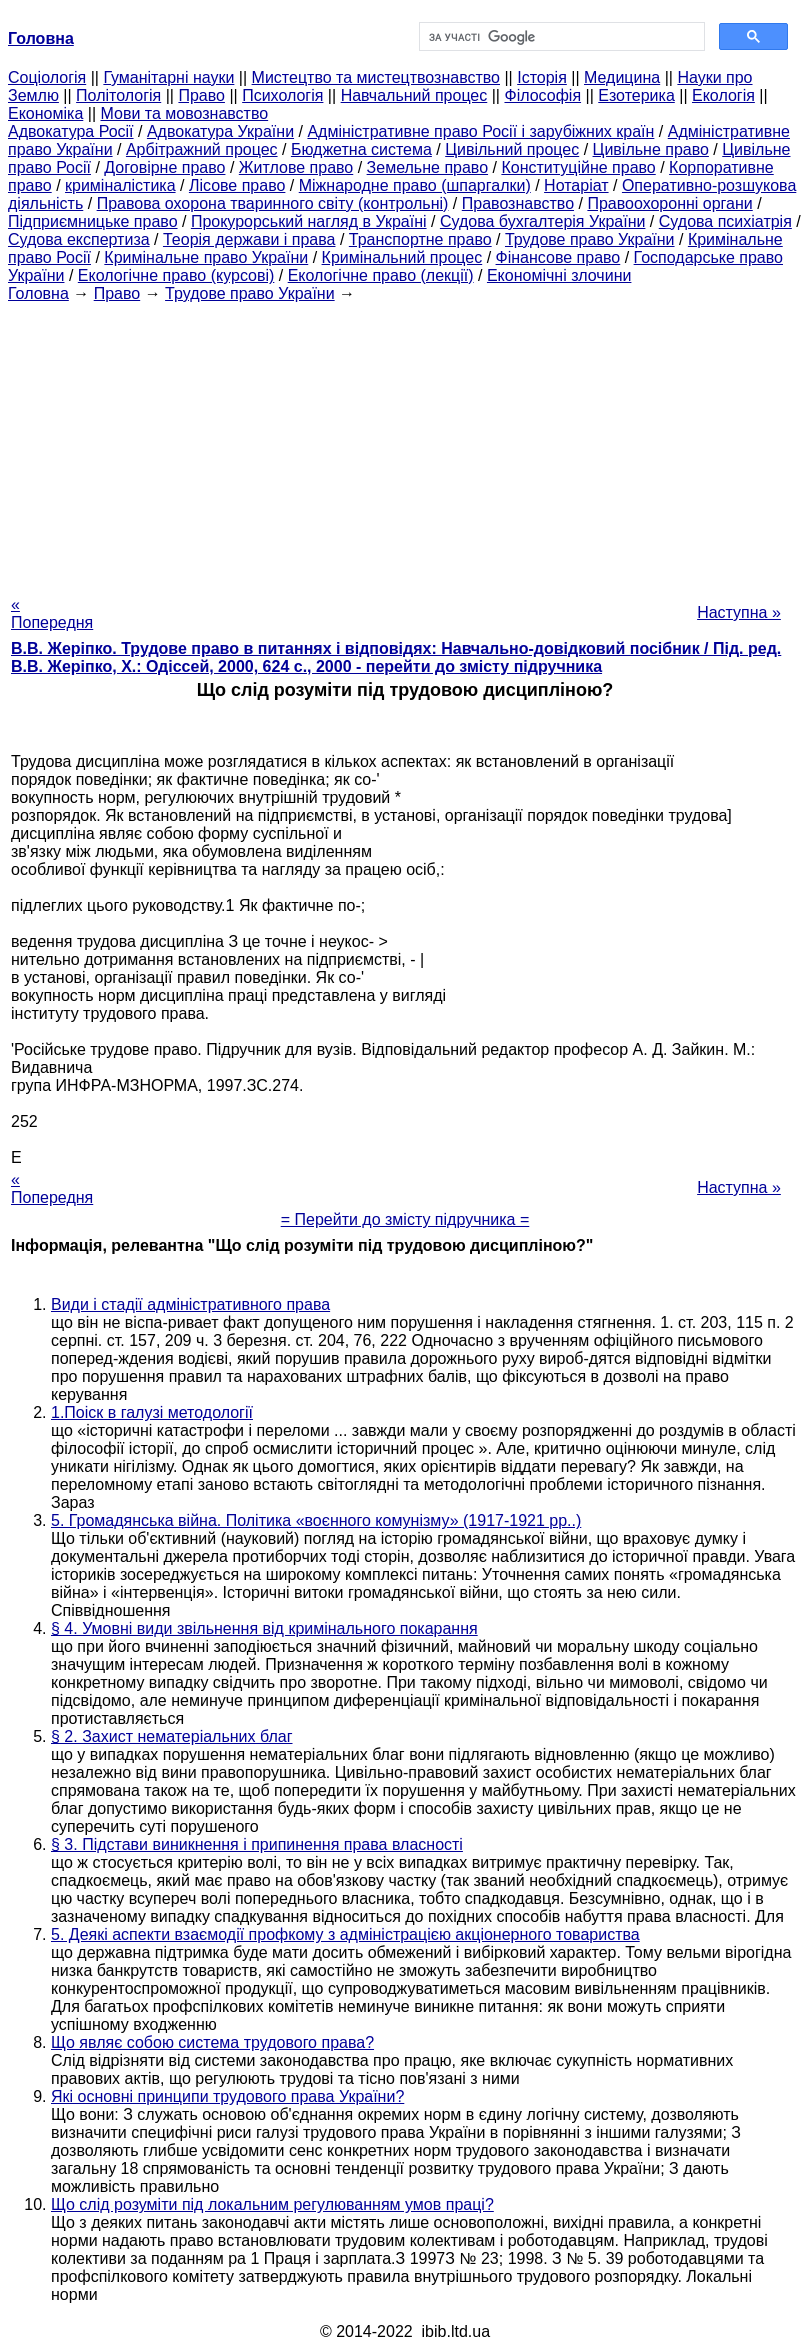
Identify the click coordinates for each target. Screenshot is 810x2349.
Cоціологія (47, 77)
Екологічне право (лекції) (381, 275)
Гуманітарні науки (168, 77)
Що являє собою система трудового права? (212, 2042)
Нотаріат (576, 185)
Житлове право (296, 167)
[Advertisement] (405, 443)
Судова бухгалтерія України (543, 221)
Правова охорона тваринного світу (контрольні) (273, 203)
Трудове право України (590, 239)
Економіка (45, 113)
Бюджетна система (361, 149)
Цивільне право (651, 149)
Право (201, 95)
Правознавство (518, 203)
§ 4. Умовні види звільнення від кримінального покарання (264, 1628)
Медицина (622, 77)
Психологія (282, 95)
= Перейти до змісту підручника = (405, 1219)
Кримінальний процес (402, 257)
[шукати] (560, 37)
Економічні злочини (559, 275)
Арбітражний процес (202, 149)
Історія (542, 77)
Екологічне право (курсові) (176, 275)
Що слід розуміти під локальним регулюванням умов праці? (272, 2204)
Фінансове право (558, 257)
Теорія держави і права (249, 239)
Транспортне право (420, 239)
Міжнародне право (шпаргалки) (415, 185)
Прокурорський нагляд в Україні (309, 221)
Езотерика (636, 95)
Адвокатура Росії (71, 131)
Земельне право (427, 167)
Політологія (118, 95)
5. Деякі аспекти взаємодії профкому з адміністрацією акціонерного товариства (345, 1934)
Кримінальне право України (206, 257)
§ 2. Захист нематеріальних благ (172, 1736)
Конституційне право (578, 167)
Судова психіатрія (725, 221)
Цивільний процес (512, 149)
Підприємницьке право (93, 221)
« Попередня (52, 613)
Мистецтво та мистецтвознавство (376, 77)
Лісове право (237, 185)
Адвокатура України (220, 131)
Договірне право (164, 167)
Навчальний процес (414, 95)
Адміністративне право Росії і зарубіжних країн (480, 131)
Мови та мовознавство (185, 113)
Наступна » (739, 612)
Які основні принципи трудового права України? (227, 2096)
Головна (38, 293)
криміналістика (120, 185)
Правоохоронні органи (669, 203)
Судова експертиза (79, 239)
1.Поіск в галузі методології (152, 1412)
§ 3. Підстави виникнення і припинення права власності (257, 1844)
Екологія (723, 95)
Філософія (542, 95)
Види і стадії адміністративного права (190, 1304)
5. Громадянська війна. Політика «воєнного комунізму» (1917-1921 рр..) (316, 1520)
